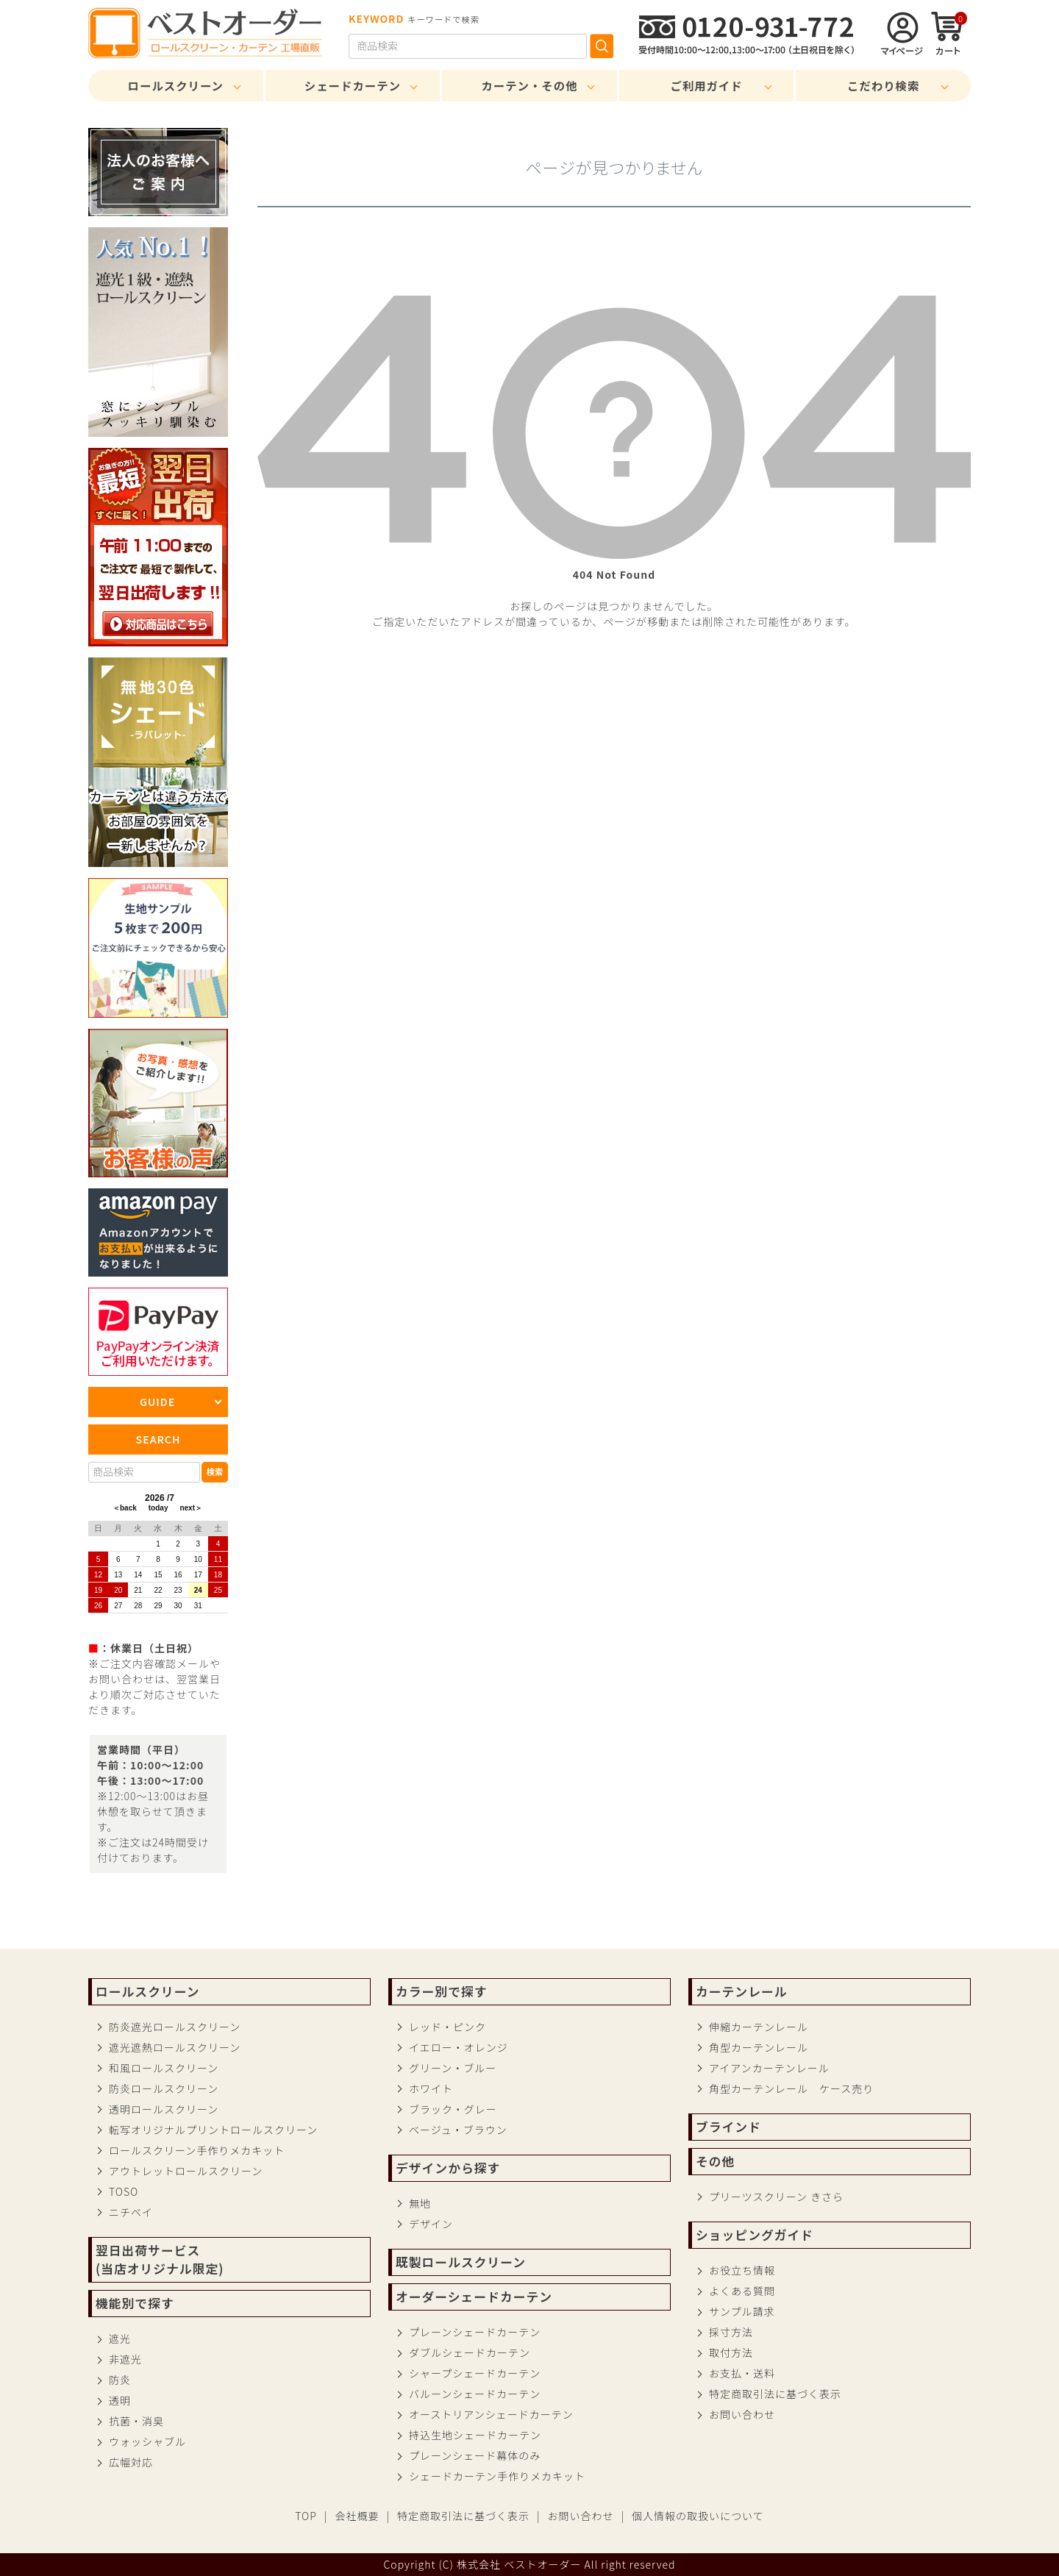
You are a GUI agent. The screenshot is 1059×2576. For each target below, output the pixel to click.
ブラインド (728, 2127)
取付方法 (731, 2352)
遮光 (120, 2338)
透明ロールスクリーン (163, 2109)
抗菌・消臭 (136, 2420)
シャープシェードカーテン (475, 2373)
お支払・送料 (742, 2373)
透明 (120, 2400)
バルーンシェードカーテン (475, 2393)
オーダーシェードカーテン (474, 2296)
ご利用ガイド (706, 85)
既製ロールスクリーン (461, 2262)
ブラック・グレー (453, 2109)
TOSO (123, 2191)
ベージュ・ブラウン (458, 2129)
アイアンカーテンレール (769, 2068)
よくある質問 (742, 2290)
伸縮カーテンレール (758, 2026)
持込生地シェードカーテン (475, 2434)
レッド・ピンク (447, 2026)
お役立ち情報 (742, 2270)
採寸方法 (731, 2332)
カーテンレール (741, 1991)
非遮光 (125, 2359)
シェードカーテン (352, 85)
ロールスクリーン (176, 85)
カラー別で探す (441, 1991)
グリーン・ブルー (452, 2068)
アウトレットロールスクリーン (186, 2170)
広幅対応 (131, 2462)
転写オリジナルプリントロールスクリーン (213, 2129)
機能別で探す (135, 2303)
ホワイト (431, 2088)
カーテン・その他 (529, 85)
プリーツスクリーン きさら (776, 2196)
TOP (306, 2515)
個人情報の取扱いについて (698, 2515)
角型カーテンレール (758, 2047)
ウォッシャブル (147, 2441)
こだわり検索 (883, 85)
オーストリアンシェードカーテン (491, 2414)
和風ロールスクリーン (163, 2068)
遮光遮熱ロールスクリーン (174, 2047)
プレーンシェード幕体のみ (475, 2455)
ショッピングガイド (754, 2235)
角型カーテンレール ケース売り (791, 2088)
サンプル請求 (742, 2311)
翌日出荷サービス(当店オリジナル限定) (160, 2259)
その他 (715, 2161)
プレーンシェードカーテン (475, 2332)
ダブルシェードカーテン (469, 2352)
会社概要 (357, 2515)
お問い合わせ (742, 2414)
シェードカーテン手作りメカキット (497, 2476)
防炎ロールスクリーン (163, 2088)
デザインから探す (448, 2168)
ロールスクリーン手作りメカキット (197, 2150)
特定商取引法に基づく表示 (775, 2393)
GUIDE (157, 1401)
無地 (420, 2203)
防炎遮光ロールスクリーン (174, 2026)
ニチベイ (131, 2212)
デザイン (431, 2223)
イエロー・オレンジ (458, 2047)
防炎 (120, 2379)
